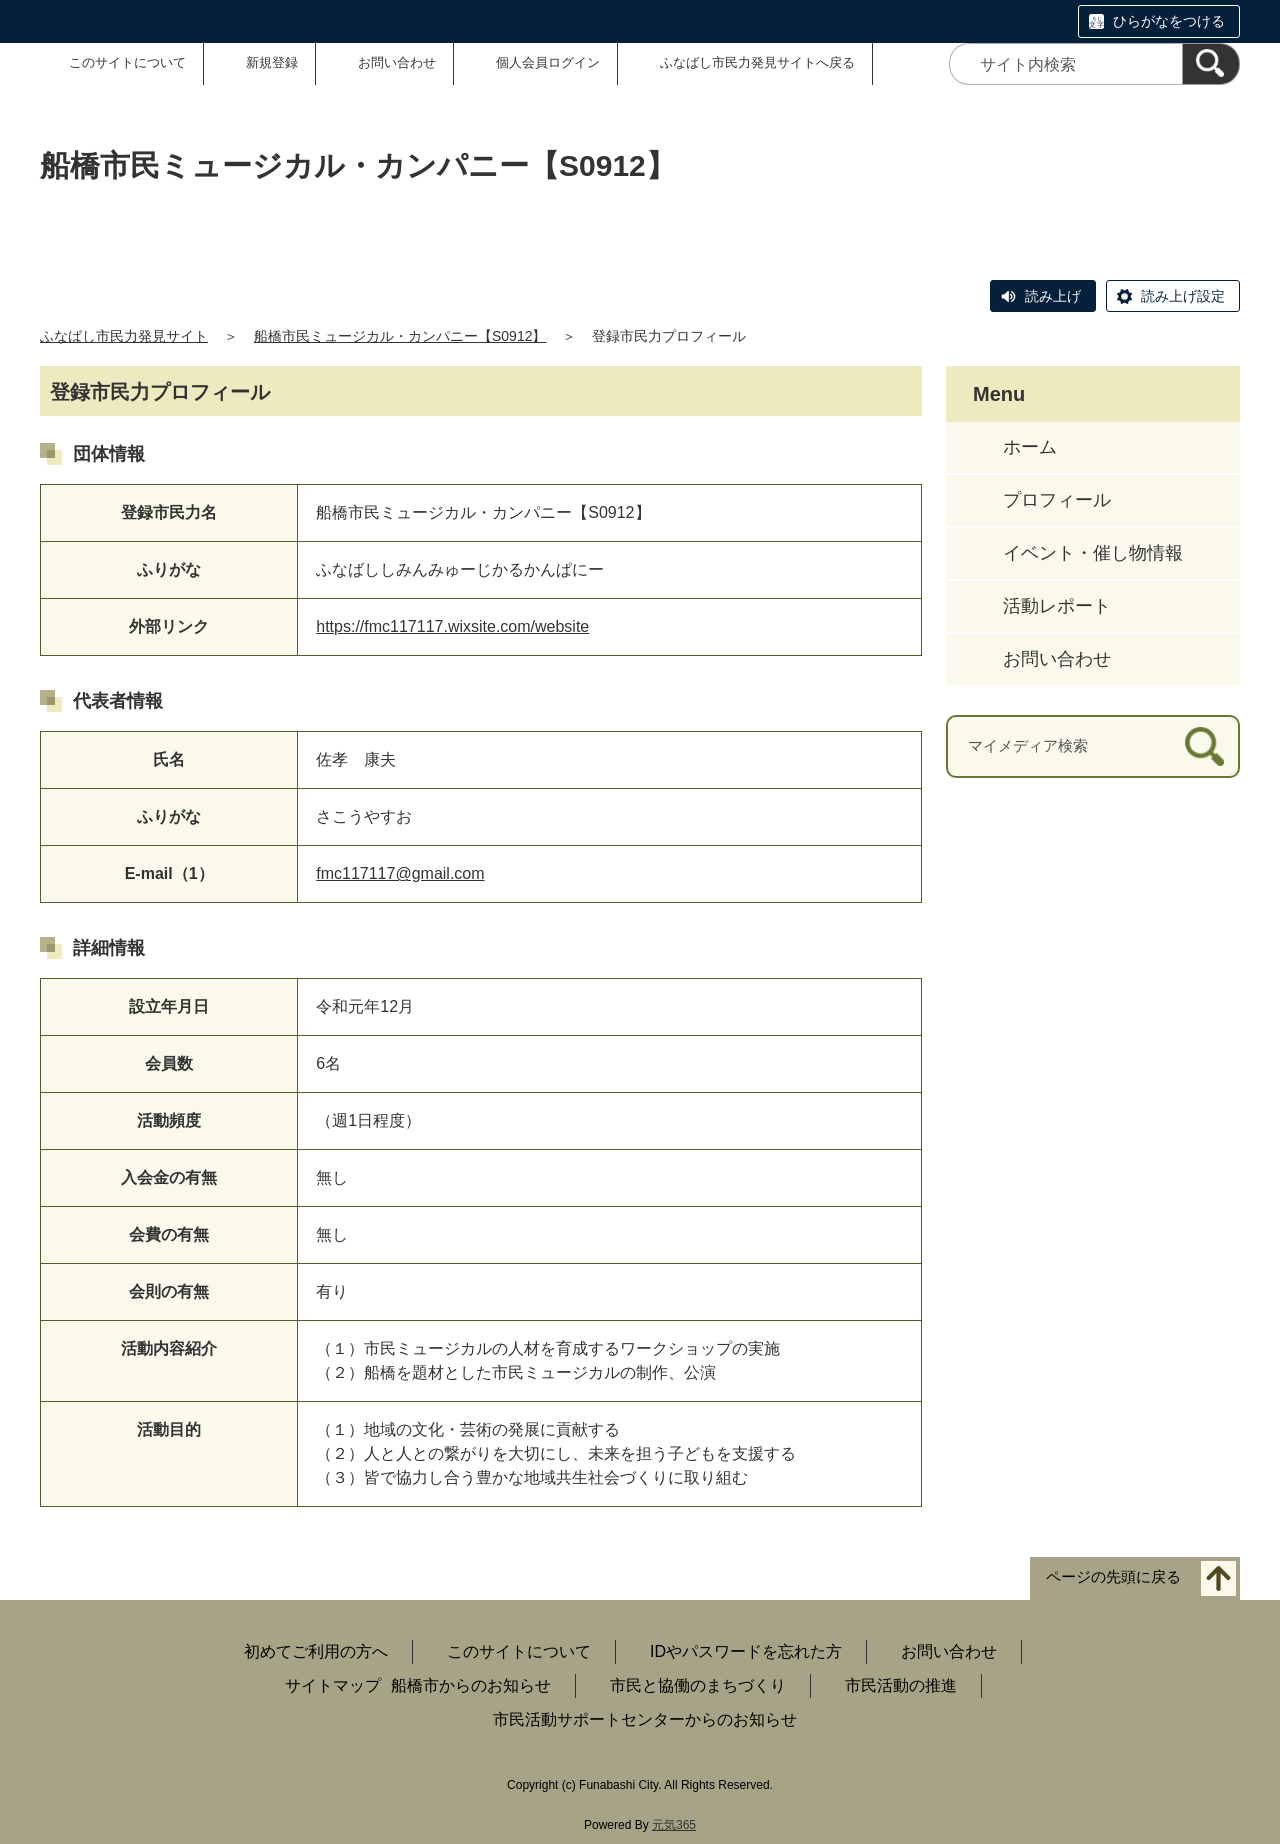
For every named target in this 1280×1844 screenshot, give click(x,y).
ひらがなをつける (1169, 21)
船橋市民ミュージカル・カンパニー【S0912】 (400, 336)
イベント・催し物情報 (1093, 553)
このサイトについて (127, 62)
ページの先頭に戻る (1113, 1577)
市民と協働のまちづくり (698, 1685)
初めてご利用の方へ (316, 1651)
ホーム (1030, 447)
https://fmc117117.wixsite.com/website (452, 626)
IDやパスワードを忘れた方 (746, 1651)
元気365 (674, 1825)
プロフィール (1057, 500)
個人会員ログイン (548, 62)
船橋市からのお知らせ (471, 1685)
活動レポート (1057, 606)
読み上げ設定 (1183, 296)
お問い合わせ (397, 62)
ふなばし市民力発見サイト (124, 336)
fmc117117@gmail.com (400, 873)
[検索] (1211, 64)
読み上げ (1053, 296)
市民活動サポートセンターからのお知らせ (645, 1719)
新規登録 (272, 62)
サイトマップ (333, 1685)
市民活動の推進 (901, 1685)
